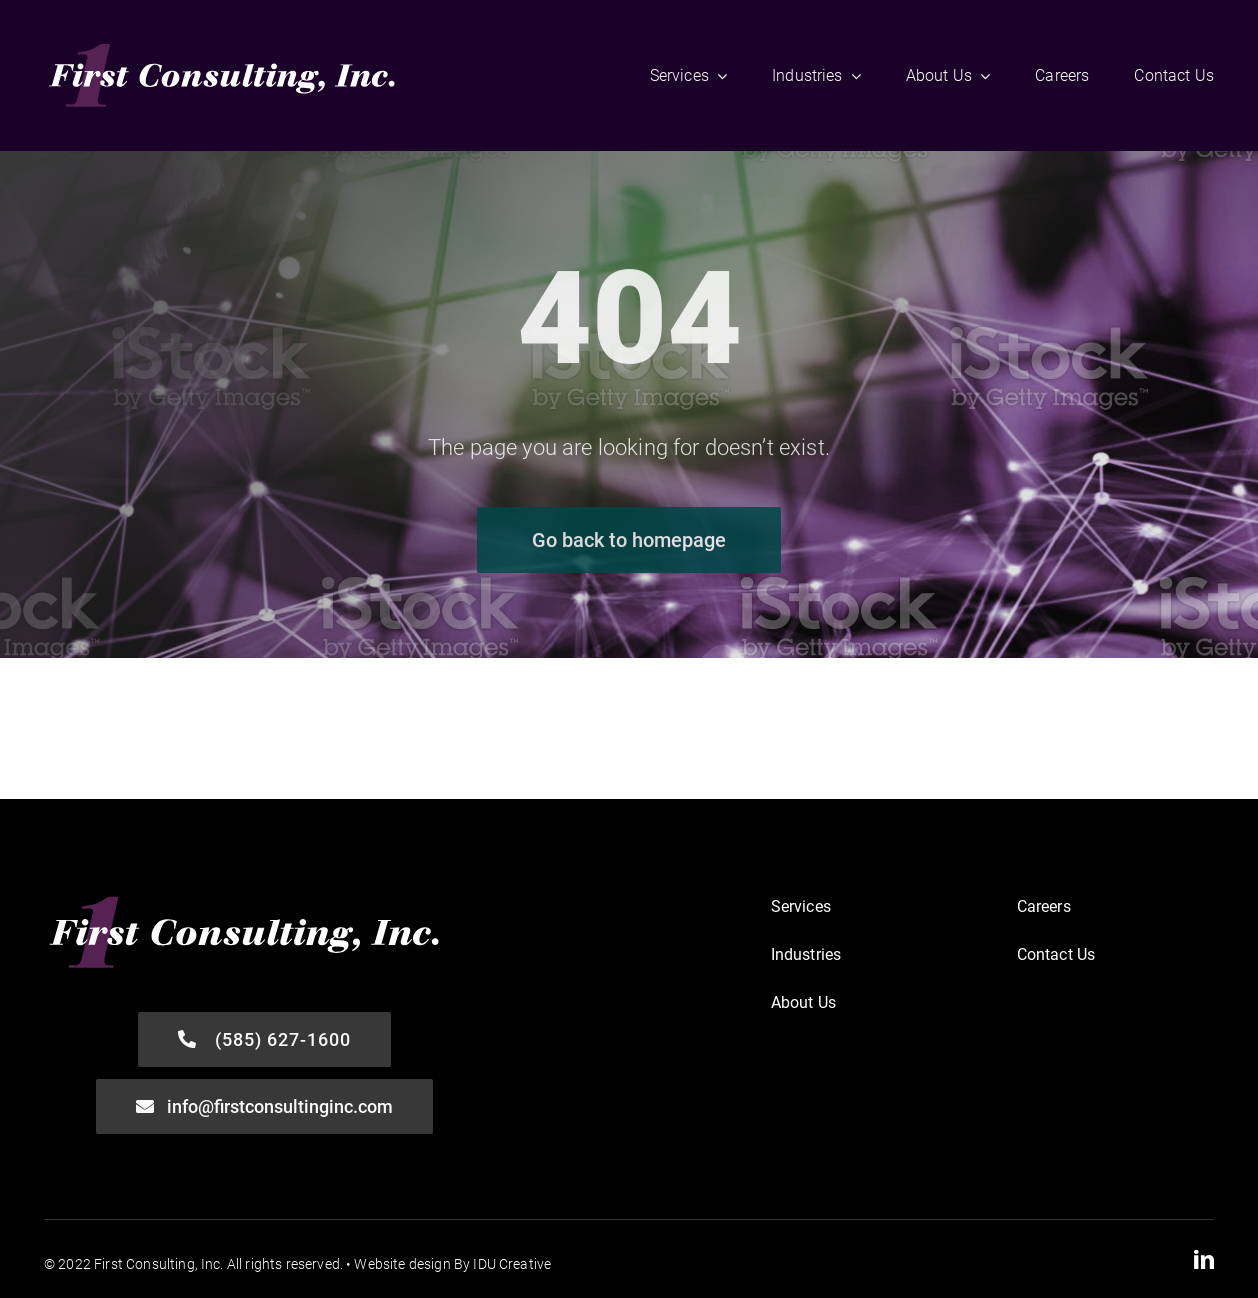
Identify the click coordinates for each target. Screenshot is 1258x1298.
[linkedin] (1204, 1260)
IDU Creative (512, 1264)
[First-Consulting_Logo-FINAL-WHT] (223, 44)
